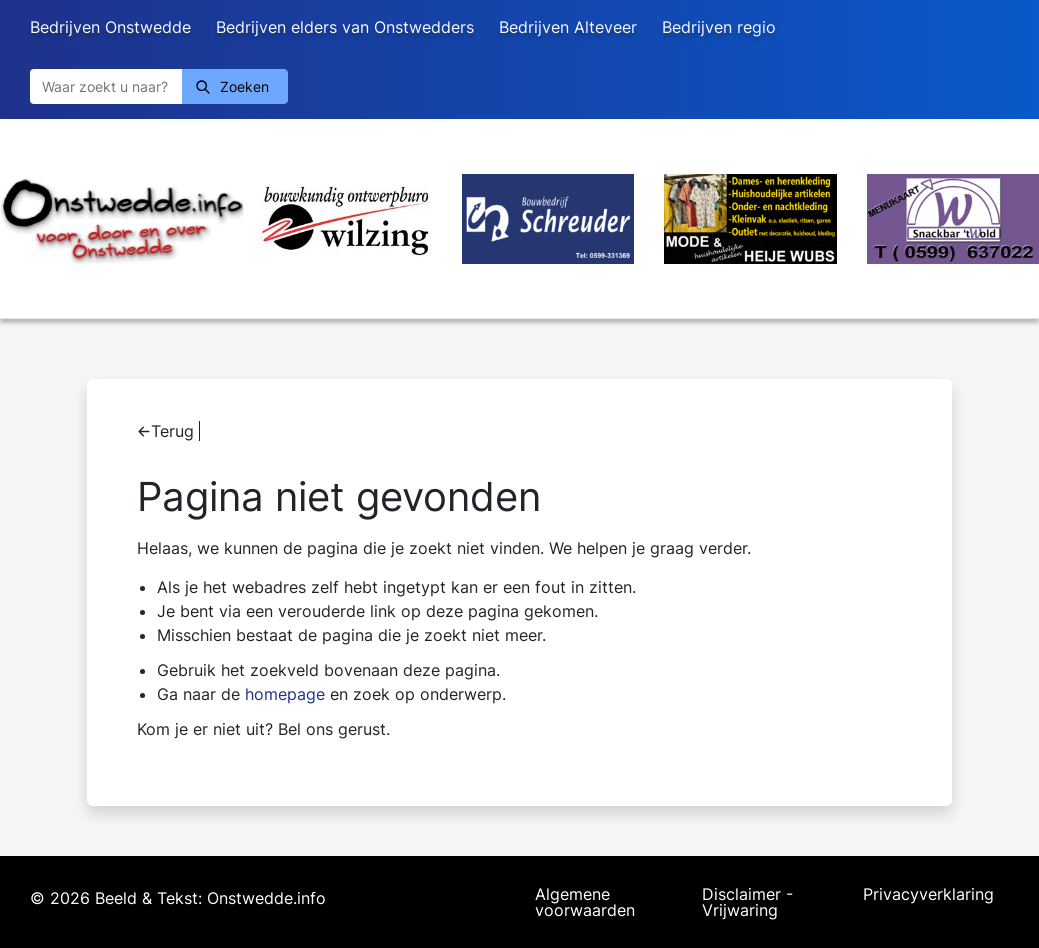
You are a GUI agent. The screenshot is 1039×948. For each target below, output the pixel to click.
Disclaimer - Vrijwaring (747, 902)
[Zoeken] (106, 86)
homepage (285, 694)
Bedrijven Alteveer (568, 27)
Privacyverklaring (928, 895)
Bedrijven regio (719, 27)
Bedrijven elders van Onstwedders (345, 27)
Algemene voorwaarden (585, 902)
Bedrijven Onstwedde (110, 27)
